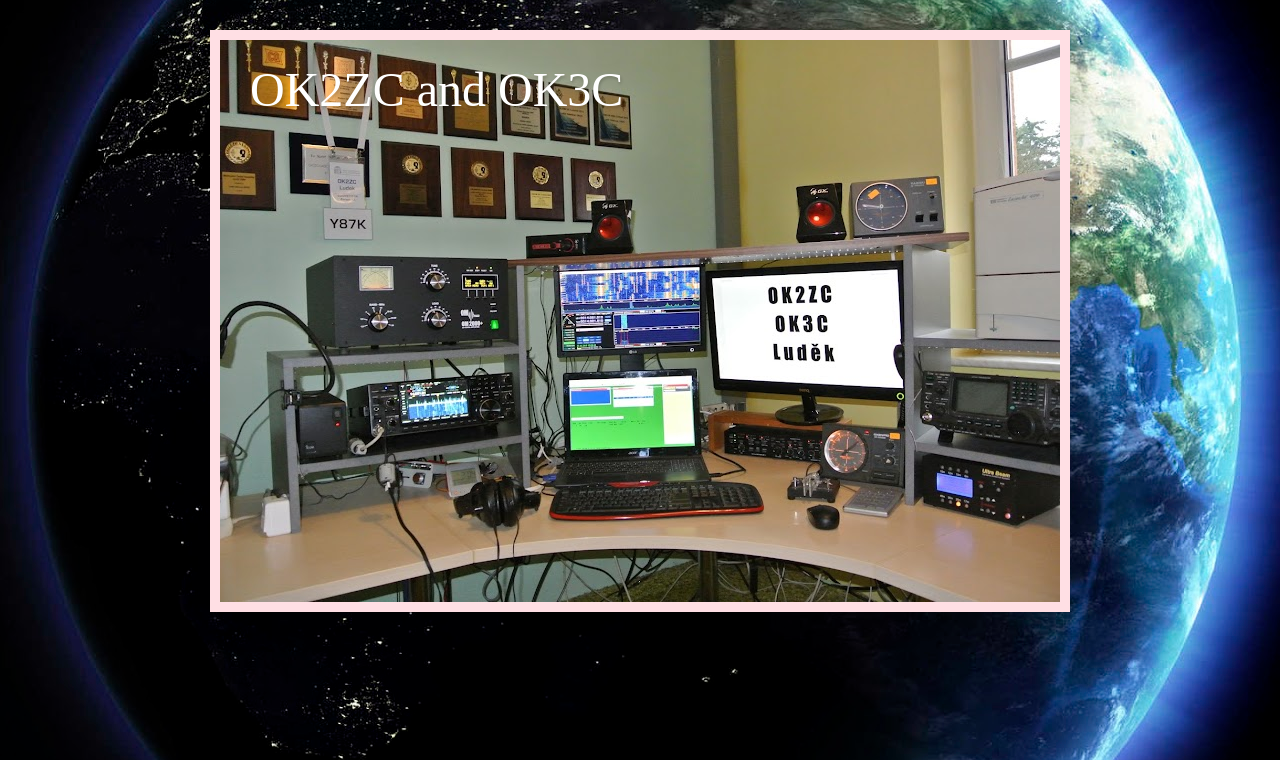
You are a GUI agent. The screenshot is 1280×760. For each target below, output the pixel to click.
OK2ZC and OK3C (436, 89)
